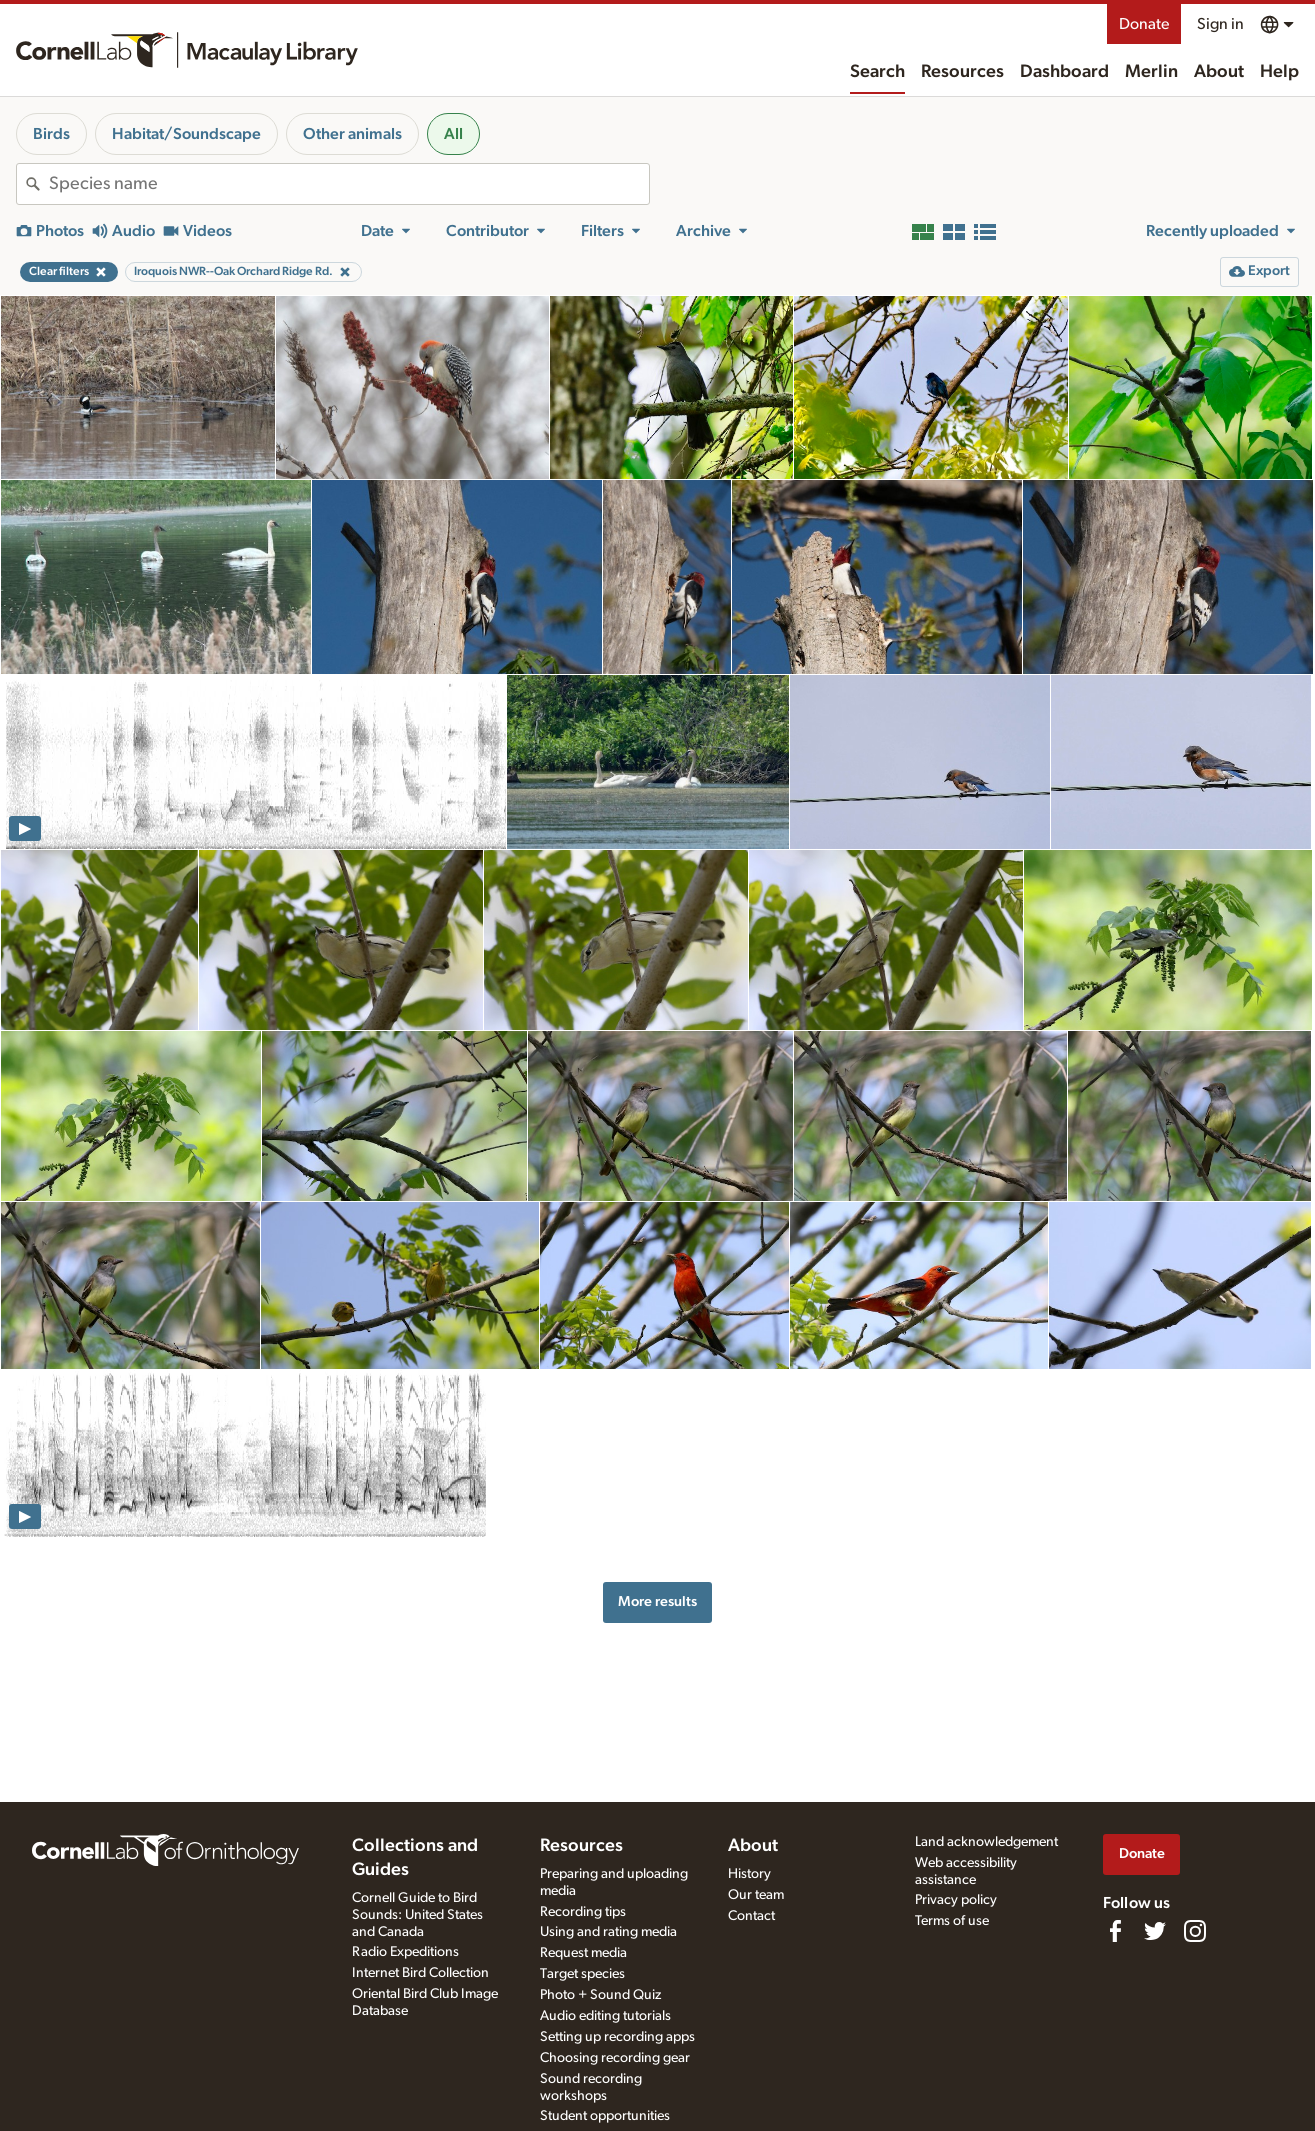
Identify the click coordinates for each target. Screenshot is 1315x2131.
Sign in (1220, 24)
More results (657, 1601)
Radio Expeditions (405, 1952)
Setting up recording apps (617, 2037)
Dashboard (1064, 72)
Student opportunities (605, 2116)
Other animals (352, 134)
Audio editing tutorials (605, 2016)
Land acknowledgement (986, 1842)
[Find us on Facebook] (1115, 1931)
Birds (51, 134)
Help (1279, 72)
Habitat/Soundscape (186, 134)
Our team (756, 1895)
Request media (583, 1953)
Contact (751, 1916)
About (1219, 72)
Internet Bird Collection (420, 1973)
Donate (1144, 24)
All (453, 134)
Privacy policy (956, 1900)
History (749, 1874)
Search (877, 72)
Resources (962, 72)
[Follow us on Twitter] (1155, 1931)
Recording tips (583, 1912)
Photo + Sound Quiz (600, 1995)
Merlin (1151, 72)
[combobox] (349, 184)
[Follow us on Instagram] (1195, 1931)
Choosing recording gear (615, 2058)
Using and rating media (608, 1932)
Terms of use (952, 1921)
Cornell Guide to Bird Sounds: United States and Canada (417, 1915)
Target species (582, 1974)
